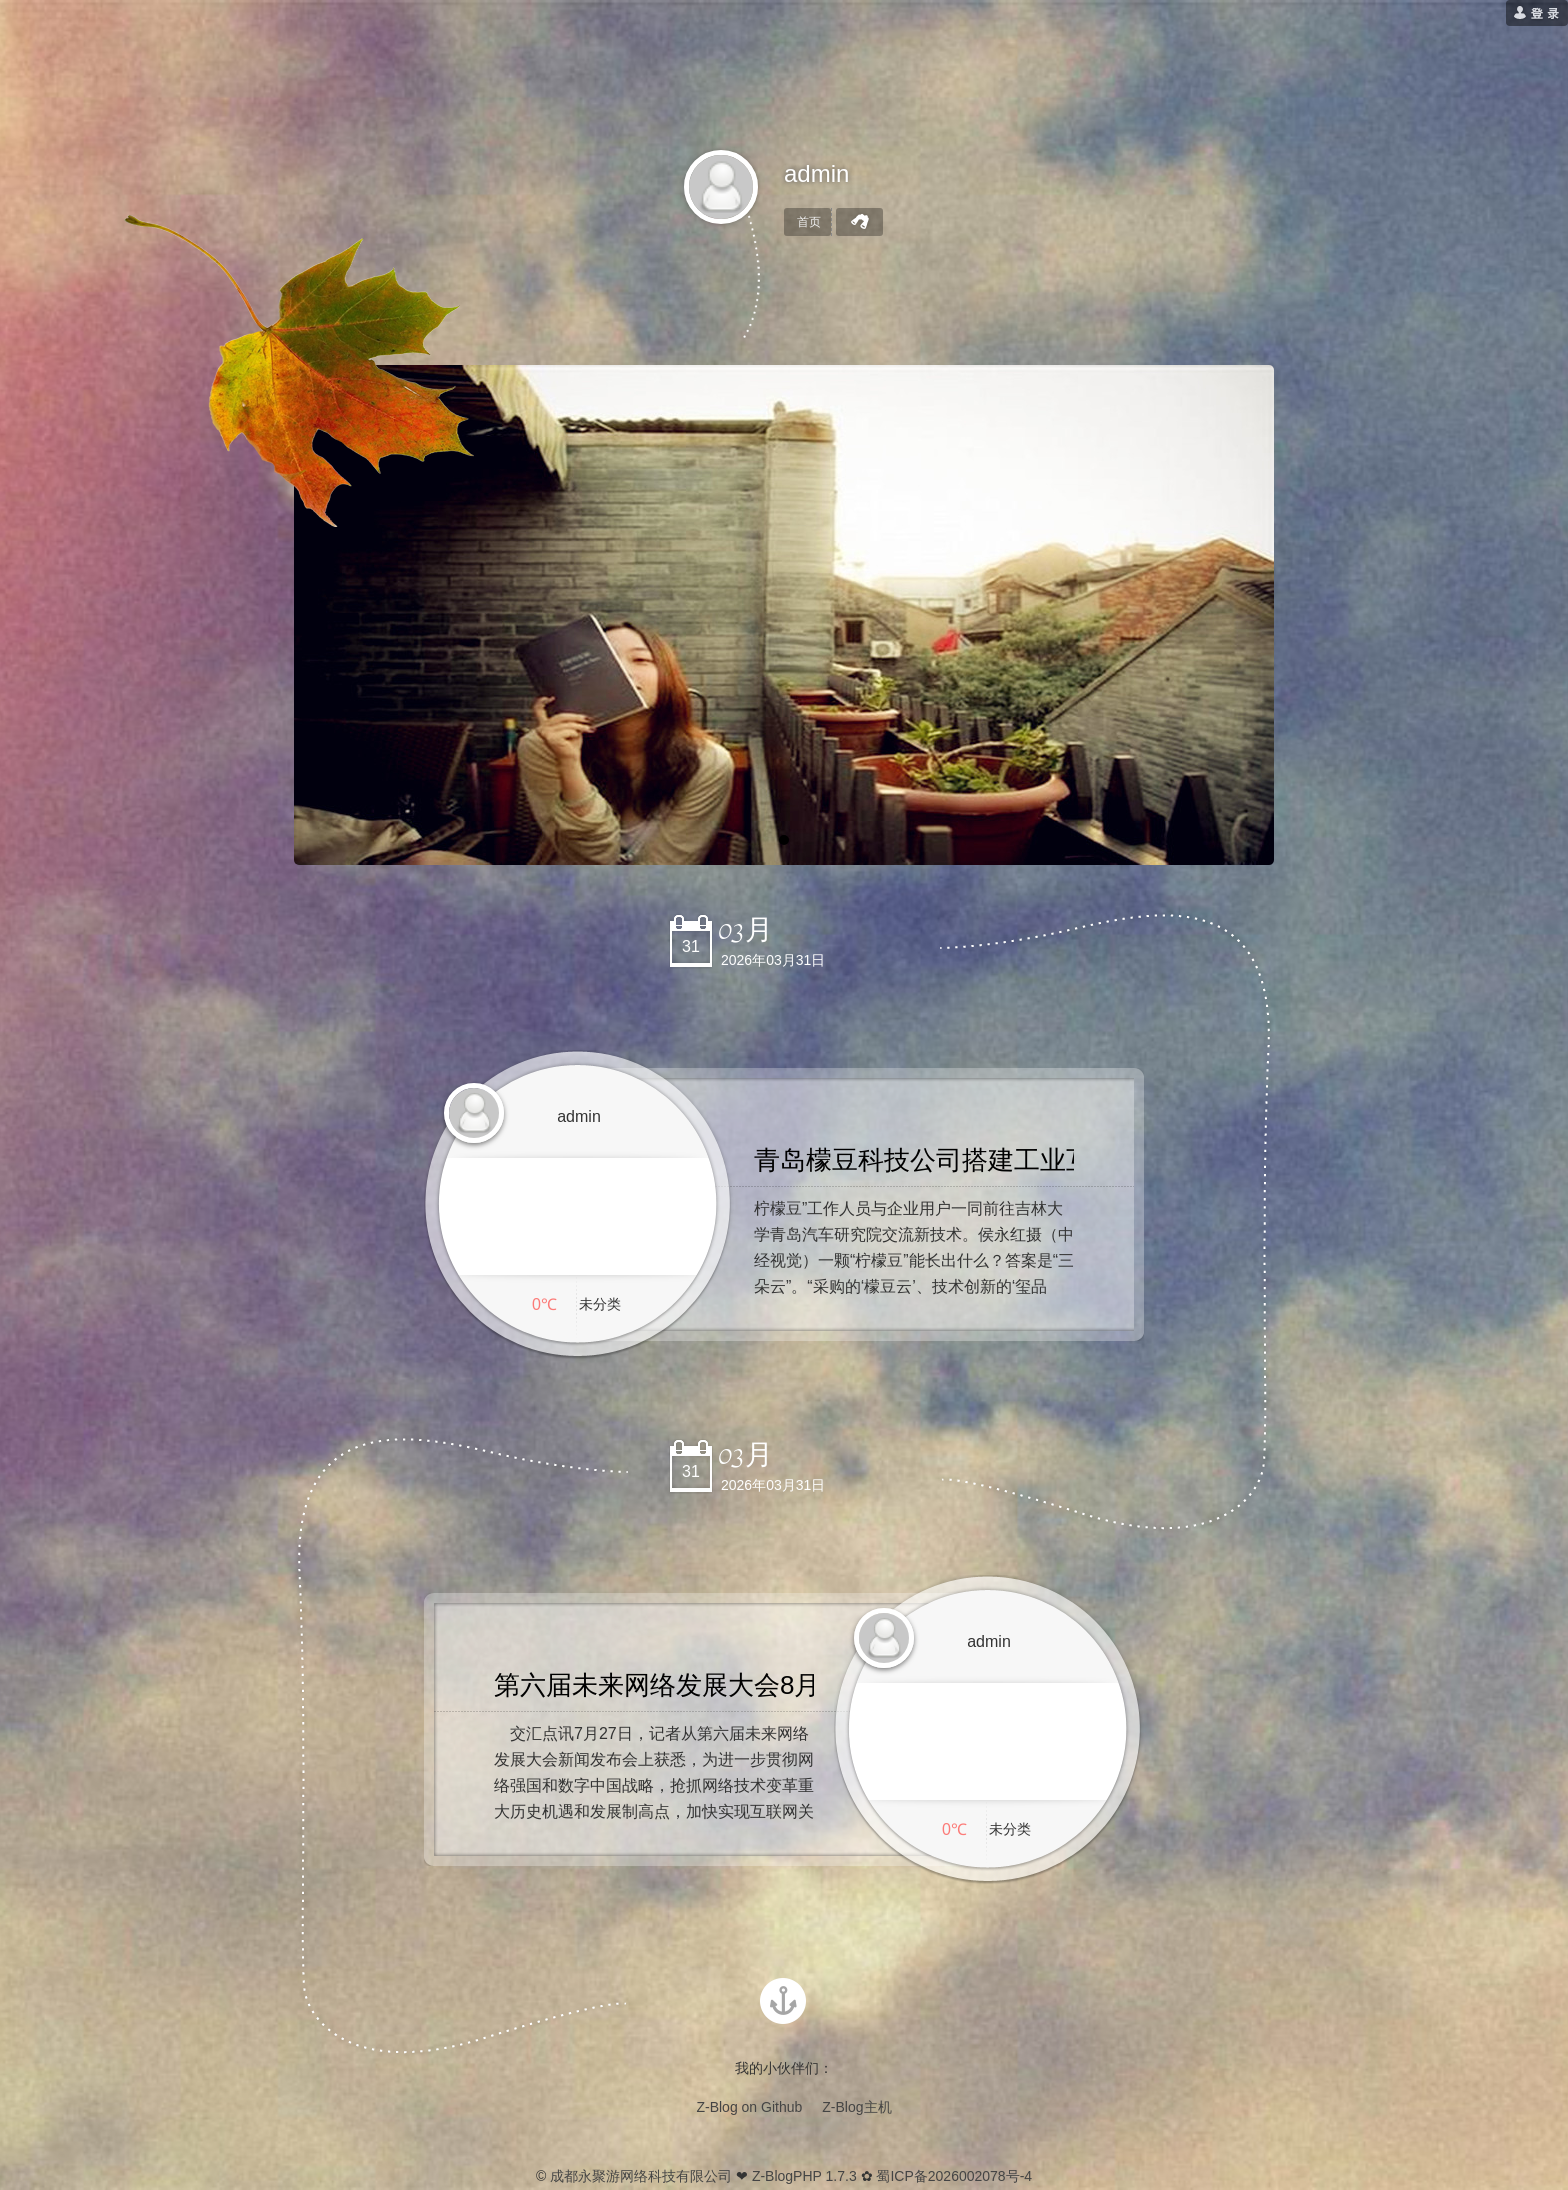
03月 (745, 930)
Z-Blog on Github (749, 2107)
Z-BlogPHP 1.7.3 (804, 2176)
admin (816, 173)
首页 (809, 222)
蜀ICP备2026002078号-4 (954, 2176)
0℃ (544, 1304)
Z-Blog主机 (856, 2107)
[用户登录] (1537, 13)
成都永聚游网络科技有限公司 (641, 2176)
